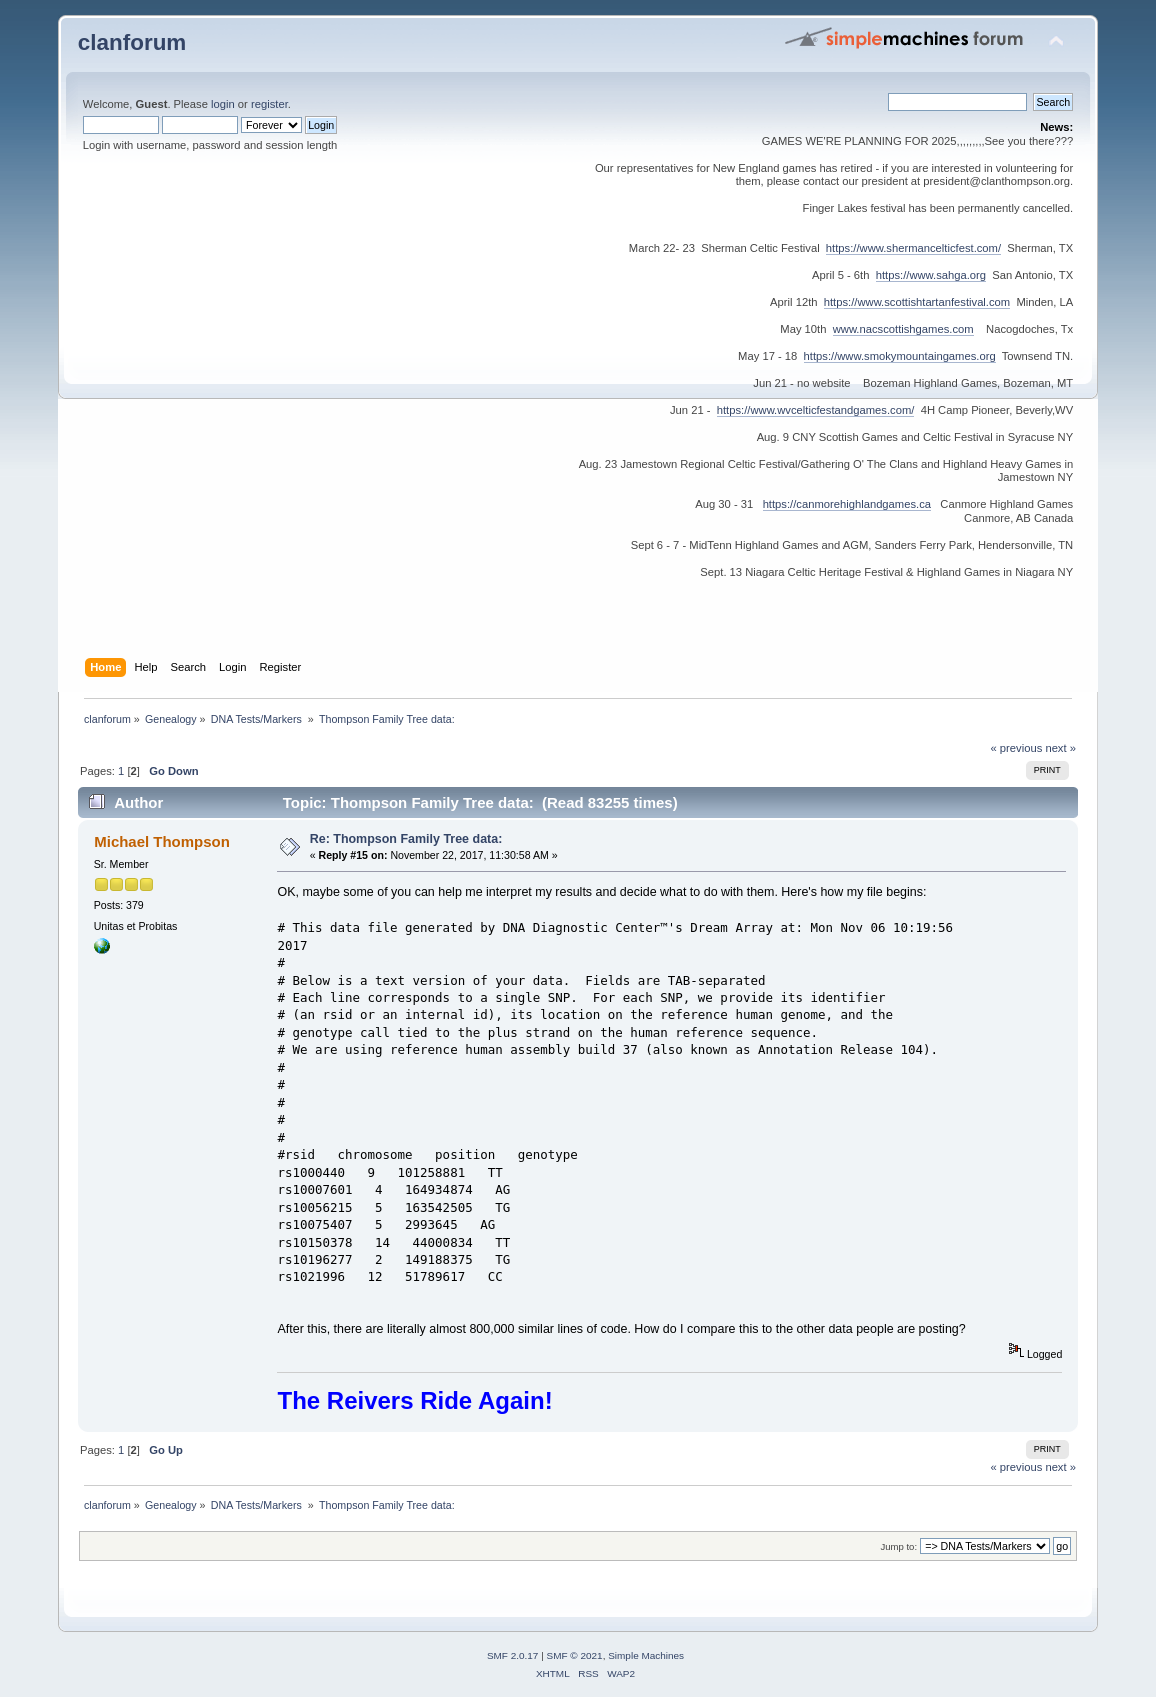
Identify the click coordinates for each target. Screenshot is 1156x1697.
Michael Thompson (162, 841)
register (269, 104)
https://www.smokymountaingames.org (900, 356)
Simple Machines (646, 1655)
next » (1060, 748)
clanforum (132, 42)
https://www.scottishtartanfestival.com (917, 302)
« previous (1017, 748)
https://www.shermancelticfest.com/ (913, 248)
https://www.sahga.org (931, 275)
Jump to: (899, 1546)
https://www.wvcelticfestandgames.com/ (816, 410)
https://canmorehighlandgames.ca (847, 504)
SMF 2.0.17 (513, 1655)
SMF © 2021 (575, 1655)
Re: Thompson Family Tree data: (406, 839)
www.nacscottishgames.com (903, 329)
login (223, 104)
